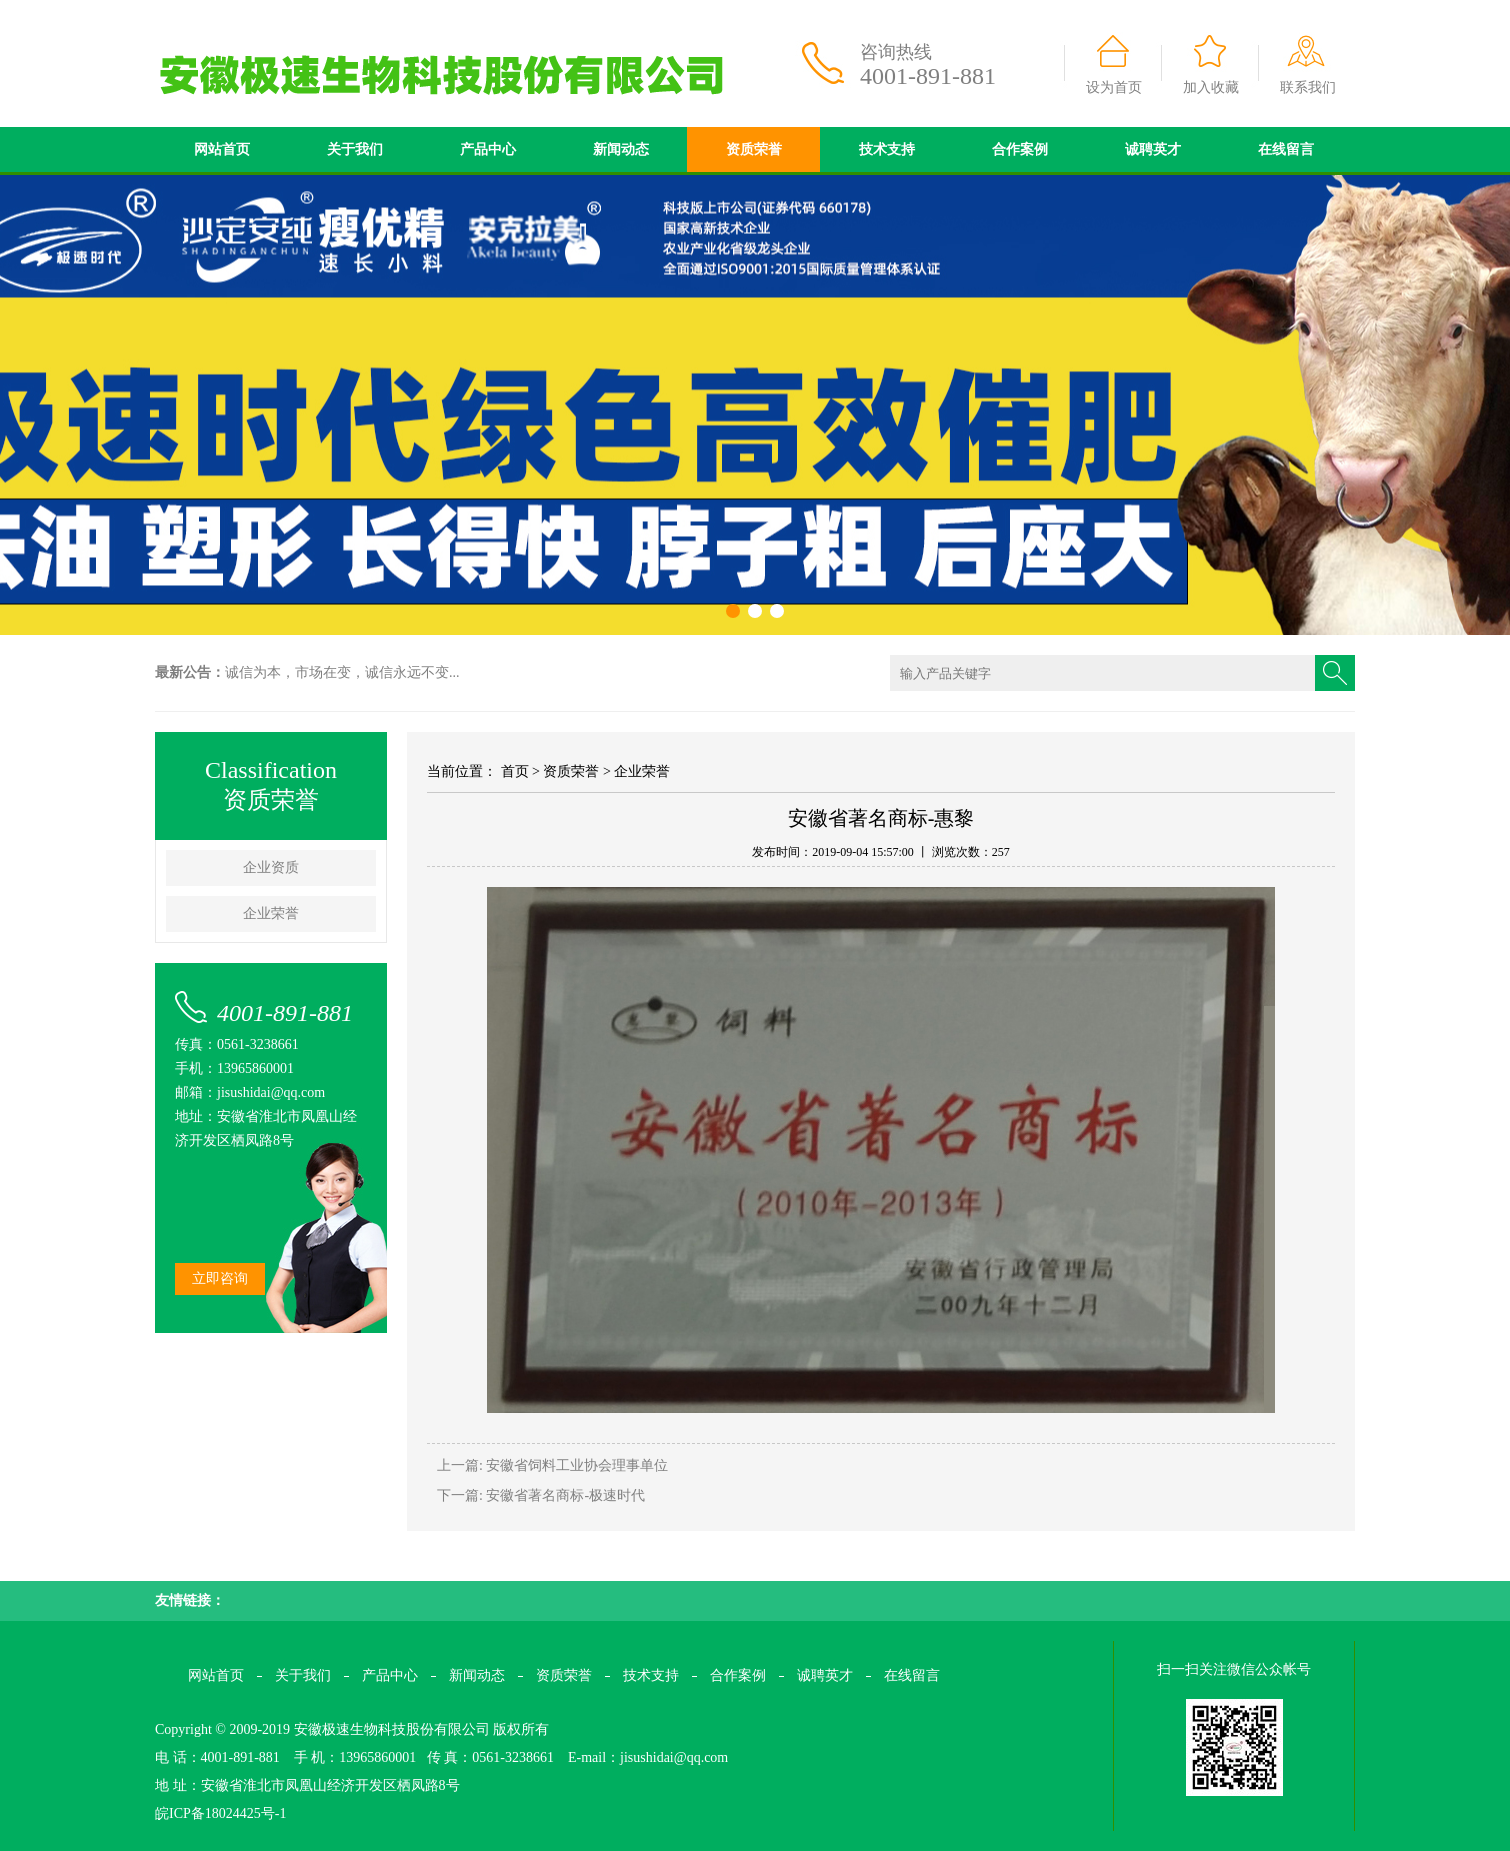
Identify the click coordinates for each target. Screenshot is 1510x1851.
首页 (515, 771)
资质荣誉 (754, 149)
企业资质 (271, 867)
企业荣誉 (271, 913)
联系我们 (1308, 87)
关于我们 (355, 149)
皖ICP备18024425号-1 (220, 1813)
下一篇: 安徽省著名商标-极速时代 (541, 1495)
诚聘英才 (1153, 149)
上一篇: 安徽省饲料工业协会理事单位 (552, 1465)
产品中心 (488, 149)
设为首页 (1114, 87)
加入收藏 (1211, 87)
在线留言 (1286, 149)
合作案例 (1020, 149)
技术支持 (887, 149)
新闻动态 (621, 149)
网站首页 (222, 149)
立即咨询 (220, 1278)
